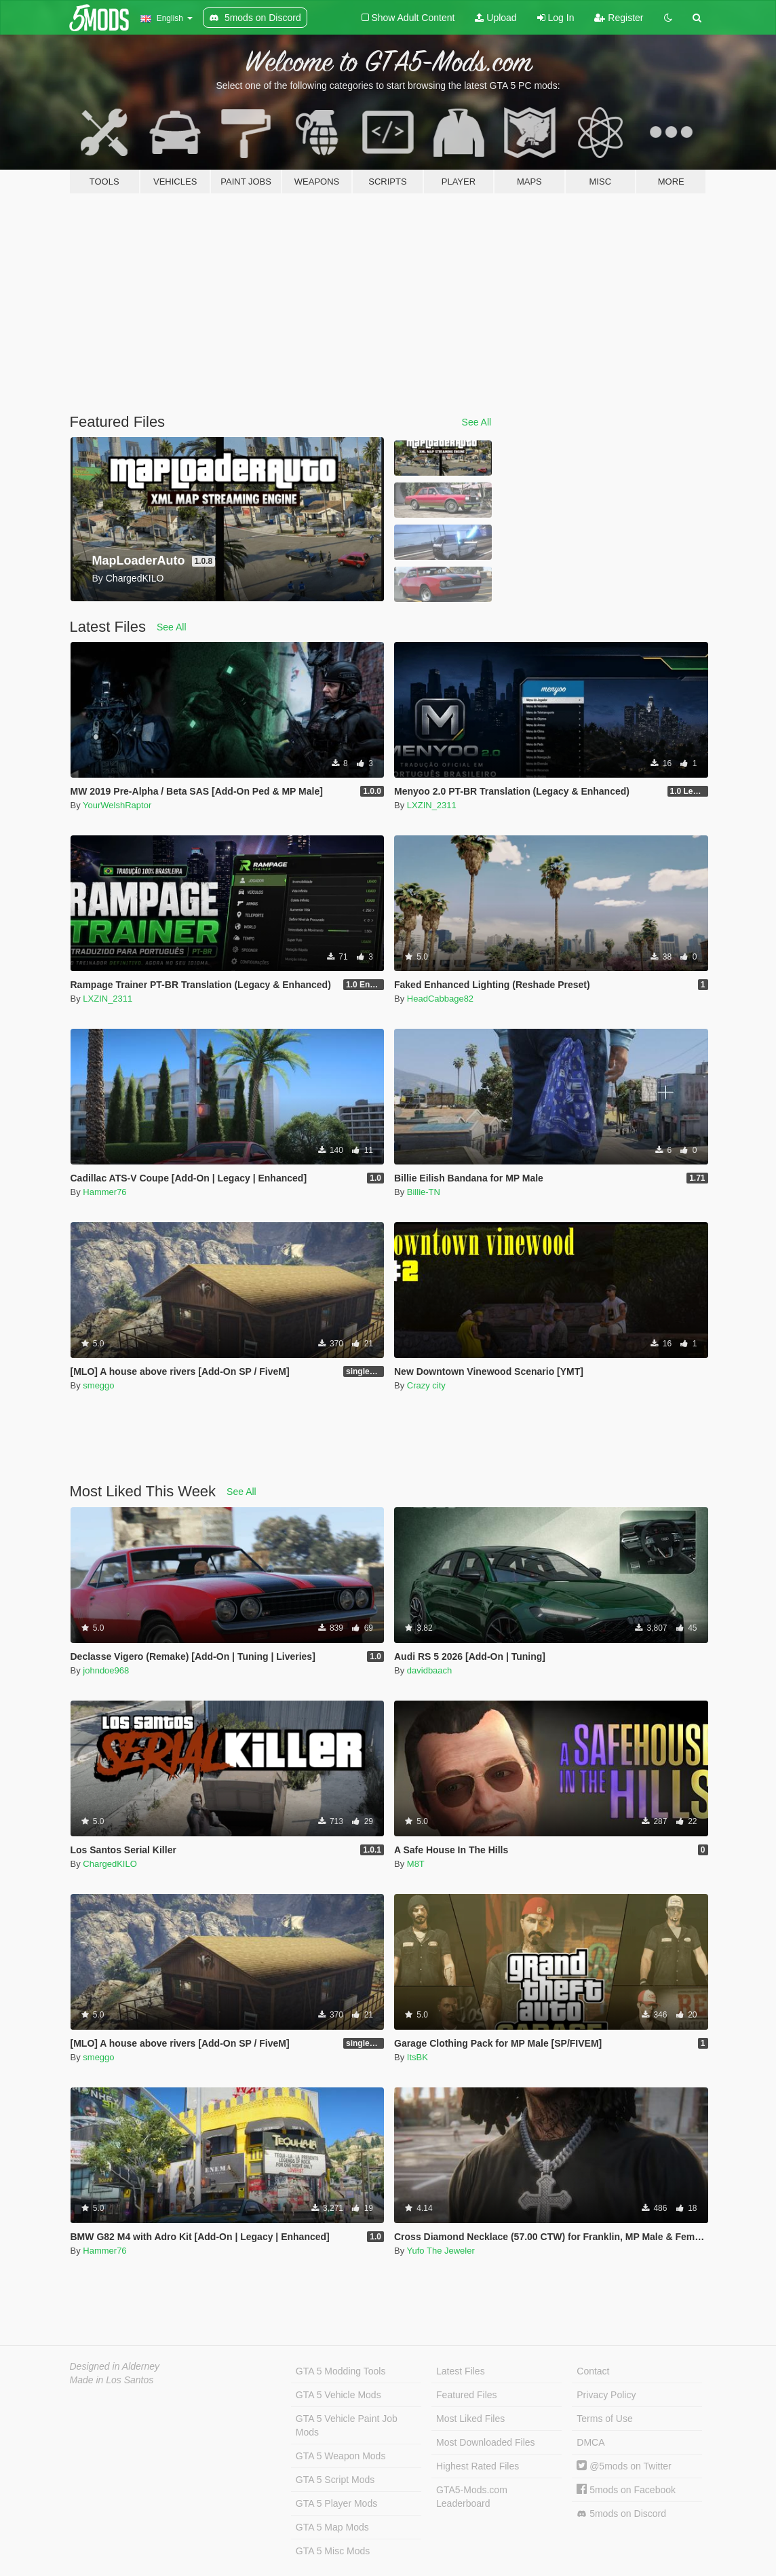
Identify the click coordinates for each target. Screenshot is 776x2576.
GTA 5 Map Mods (332, 2527)
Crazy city (426, 1385)
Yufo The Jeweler (441, 2251)
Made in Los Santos (112, 2379)
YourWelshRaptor (117, 805)
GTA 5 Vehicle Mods (338, 2394)
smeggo (98, 1385)
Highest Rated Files (477, 2466)
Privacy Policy (606, 2394)
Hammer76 (104, 1192)
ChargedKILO (110, 1864)
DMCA (590, 2442)
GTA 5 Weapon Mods (341, 2455)
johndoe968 (106, 1670)
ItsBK (417, 2057)
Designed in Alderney (115, 2366)
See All (477, 422)
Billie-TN (423, 1192)
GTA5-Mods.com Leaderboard (471, 2496)
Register (618, 17)
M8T (416, 1864)
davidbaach (429, 1670)
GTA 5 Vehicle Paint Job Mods (346, 2425)
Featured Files (466, 2394)
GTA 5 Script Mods (335, 2479)
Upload (495, 17)
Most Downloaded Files (485, 2442)
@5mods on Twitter (624, 2466)
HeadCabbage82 (440, 998)
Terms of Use (604, 2418)
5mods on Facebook (626, 2490)
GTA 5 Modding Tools (341, 2371)
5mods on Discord (621, 2514)
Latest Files (460, 2371)
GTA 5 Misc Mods (333, 2550)
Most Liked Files (470, 2418)
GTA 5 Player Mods (336, 2503)
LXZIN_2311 (432, 805)
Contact (593, 2371)
